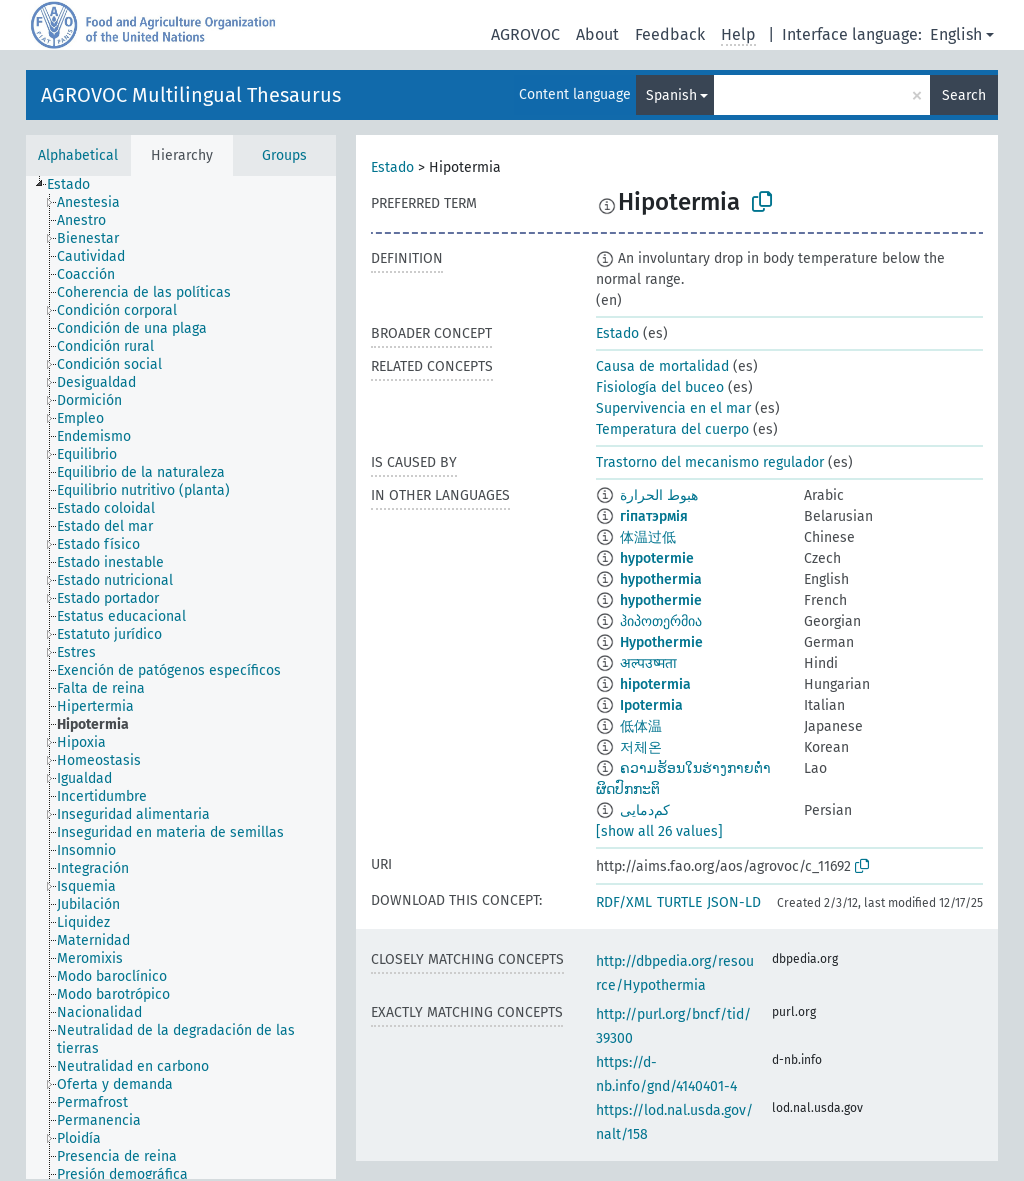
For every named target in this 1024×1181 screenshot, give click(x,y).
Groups (284, 155)
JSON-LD (734, 902)
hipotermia (655, 684)
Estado (392, 167)
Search (964, 95)
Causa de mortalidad (662, 366)
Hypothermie (661, 642)
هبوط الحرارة (659, 495)
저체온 (641, 747)
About (597, 34)
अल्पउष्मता (648, 663)
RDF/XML (624, 902)
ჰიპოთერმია (661, 621)
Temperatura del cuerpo (672, 429)
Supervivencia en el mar (673, 408)
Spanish (671, 95)
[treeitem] (77, 185)
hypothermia (661, 579)
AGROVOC (525, 34)
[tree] (181, 677)
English (956, 34)
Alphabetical (78, 155)
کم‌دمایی (645, 810)
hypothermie (661, 600)
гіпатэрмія (654, 516)
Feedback (670, 34)
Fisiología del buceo (660, 387)
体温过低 (648, 537)
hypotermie (657, 558)
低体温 (641, 726)
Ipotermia (651, 705)
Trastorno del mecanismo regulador (710, 462)
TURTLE (679, 902)
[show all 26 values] (659, 831)
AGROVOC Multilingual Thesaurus (191, 95)
